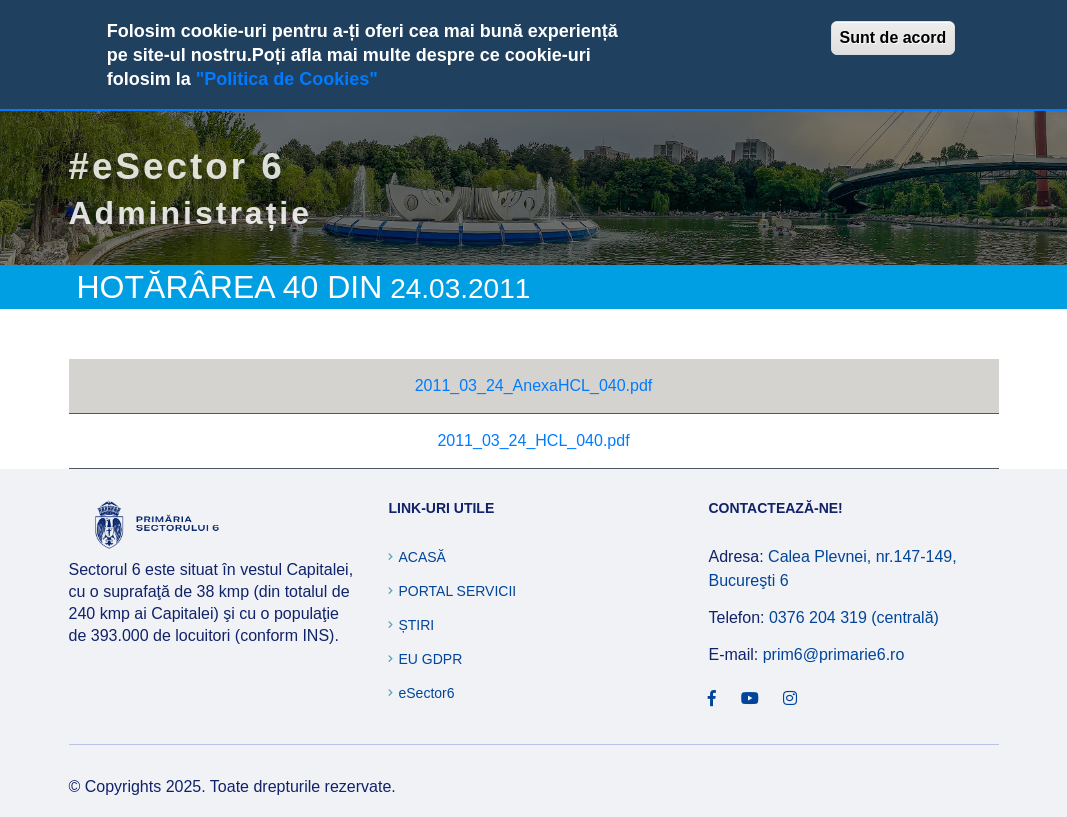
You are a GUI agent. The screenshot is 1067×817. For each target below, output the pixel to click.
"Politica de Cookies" (287, 79)
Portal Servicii (457, 591)
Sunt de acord (893, 37)
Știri (416, 625)
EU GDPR (430, 659)
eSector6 (426, 693)
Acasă (421, 557)
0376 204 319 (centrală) (854, 617)
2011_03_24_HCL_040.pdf (533, 440)
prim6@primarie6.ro (834, 654)
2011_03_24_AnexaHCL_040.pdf (534, 385)
